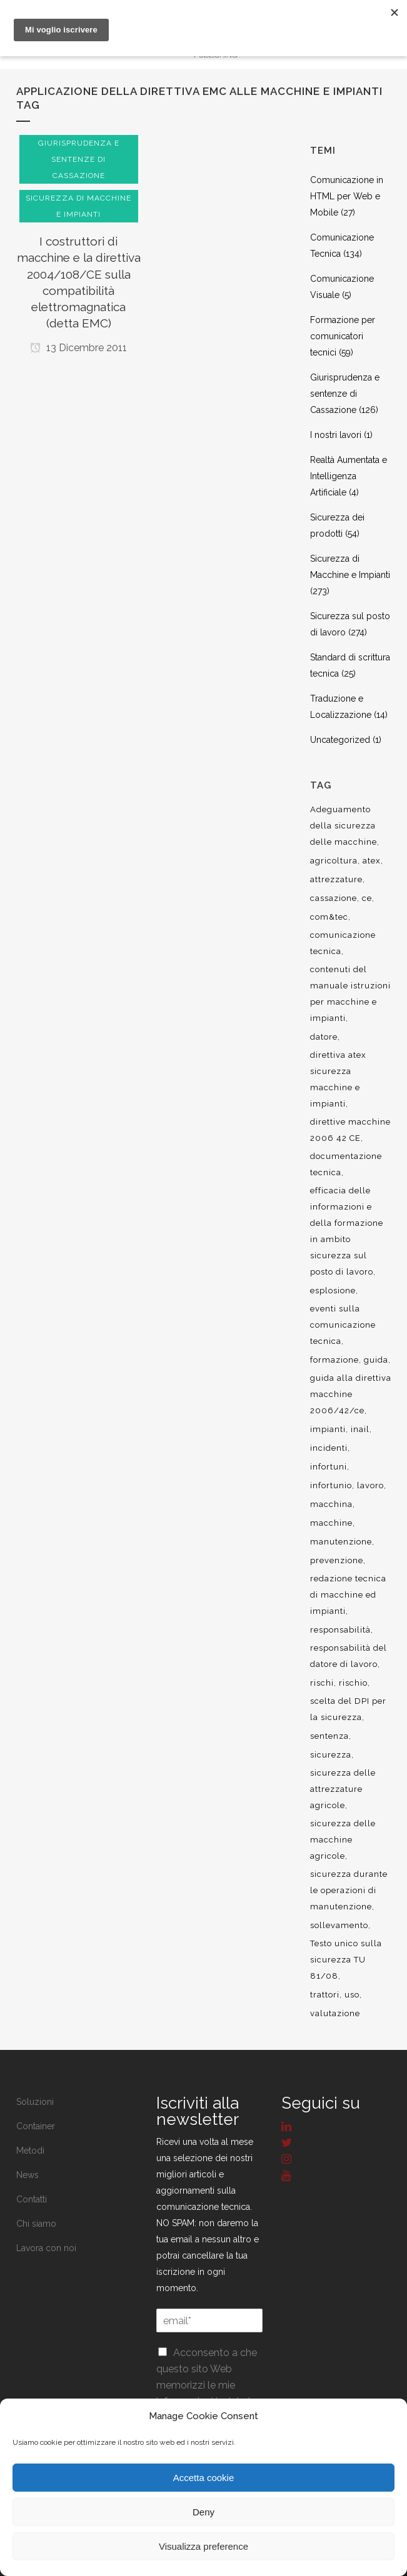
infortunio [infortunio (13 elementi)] (331, 1485)
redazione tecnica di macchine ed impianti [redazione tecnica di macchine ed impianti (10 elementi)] (348, 1595)
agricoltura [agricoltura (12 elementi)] (334, 860)
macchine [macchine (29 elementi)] (331, 1523)
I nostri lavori (335, 435)
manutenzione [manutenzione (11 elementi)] (341, 1541)
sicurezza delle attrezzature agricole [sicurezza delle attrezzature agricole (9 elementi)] (343, 1789)
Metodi (30, 2151)
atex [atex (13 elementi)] (372, 860)
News (27, 2175)
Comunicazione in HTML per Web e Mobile (346, 196)
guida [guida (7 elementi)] (376, 1360)
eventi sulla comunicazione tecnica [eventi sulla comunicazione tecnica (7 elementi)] (343, 1325)
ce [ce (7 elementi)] (367, 898)
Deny (203, 2512)
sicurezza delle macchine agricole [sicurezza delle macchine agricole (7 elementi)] (343, 1840)
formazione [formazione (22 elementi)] (334, 1360)
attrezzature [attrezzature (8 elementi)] (336, 879)
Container (35, 2126)
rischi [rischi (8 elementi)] (322, 1683)
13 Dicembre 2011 (78, 348)
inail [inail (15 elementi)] (360, 1429)
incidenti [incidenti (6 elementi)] (329, 1448)
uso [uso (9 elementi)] (351, 1994)
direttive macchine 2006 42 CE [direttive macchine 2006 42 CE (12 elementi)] (350, 1130)
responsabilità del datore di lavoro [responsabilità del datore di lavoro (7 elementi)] (348, 1656)
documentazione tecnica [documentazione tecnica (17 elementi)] (346, 1164)
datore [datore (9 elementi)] (324, 1037)
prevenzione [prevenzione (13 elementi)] (336, 1560)
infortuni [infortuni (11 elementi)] (328, 1466)
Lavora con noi (46, 2248)
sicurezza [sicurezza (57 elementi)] (330, 1754)
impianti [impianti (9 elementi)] (328, 1429)
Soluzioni (35, 2102)
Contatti (31, 2199)
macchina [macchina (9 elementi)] (331, 1504)
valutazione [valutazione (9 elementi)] (335, 2013)
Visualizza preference (203, 2546)
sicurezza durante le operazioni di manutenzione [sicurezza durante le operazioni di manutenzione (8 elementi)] (349, 1890)
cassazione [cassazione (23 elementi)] (333, 898)
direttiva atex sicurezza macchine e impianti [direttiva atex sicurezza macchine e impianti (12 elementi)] (338, 1079)
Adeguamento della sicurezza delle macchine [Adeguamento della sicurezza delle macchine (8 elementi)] (343, 826)
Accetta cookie (203, 2477)
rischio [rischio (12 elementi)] (353, 1683)
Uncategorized (340, 740)
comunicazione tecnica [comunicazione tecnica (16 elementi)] (343, 943)
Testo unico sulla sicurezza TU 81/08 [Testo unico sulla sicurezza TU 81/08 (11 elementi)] (346, 1960)
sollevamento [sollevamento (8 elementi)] (339, 1925)
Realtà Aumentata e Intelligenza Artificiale (348, 476)
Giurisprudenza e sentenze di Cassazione (344, 393)
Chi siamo (36, 2224)
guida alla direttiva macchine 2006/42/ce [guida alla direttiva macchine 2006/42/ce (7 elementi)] (350, 1394)
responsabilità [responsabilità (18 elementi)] (340, 1629)
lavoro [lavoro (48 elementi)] (370, 1485)
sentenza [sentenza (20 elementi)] (329, 1736)
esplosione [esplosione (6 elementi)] (333, 1290)
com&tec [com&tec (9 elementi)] (329, 917)
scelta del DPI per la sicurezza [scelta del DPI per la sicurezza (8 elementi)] (348, 1709)
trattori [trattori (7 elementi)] (324, 1994)
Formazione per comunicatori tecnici (342, 336)
